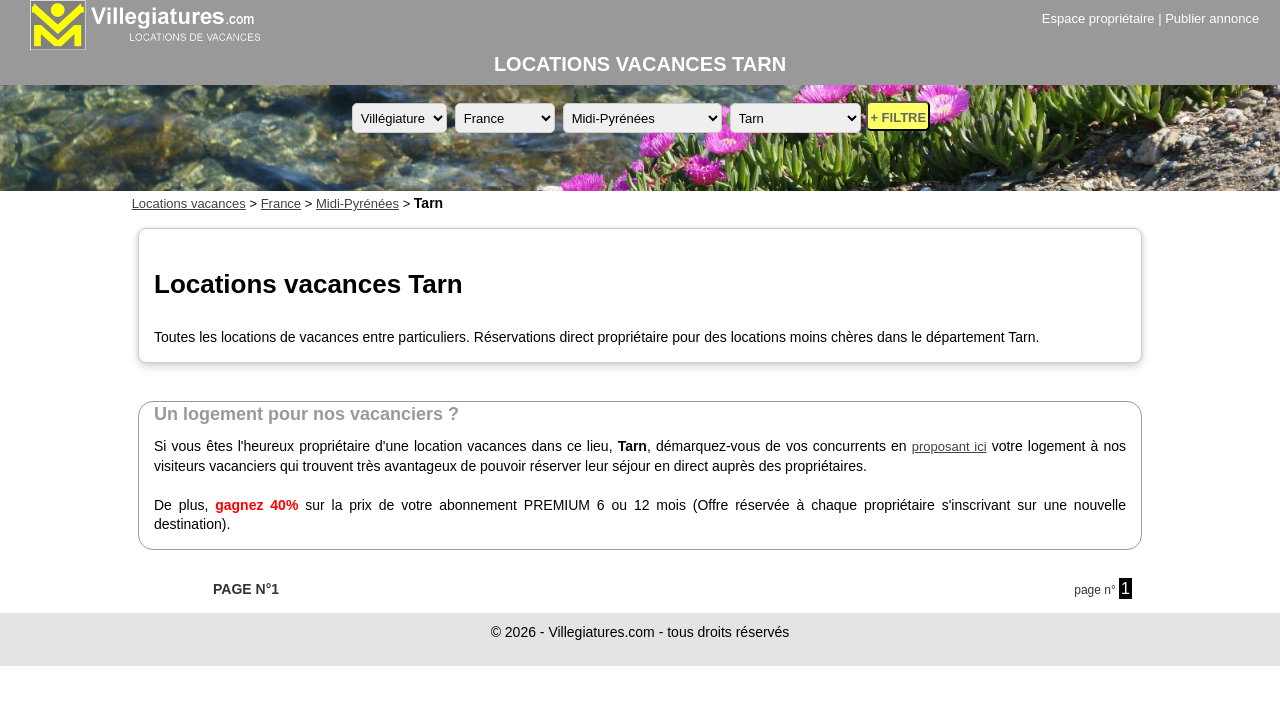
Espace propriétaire (1098, 18)
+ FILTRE (898, 117)
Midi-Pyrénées (357, 203)
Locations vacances (189, 203)
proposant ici (949, 446)
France (281, 203)
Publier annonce (1212, 18)
